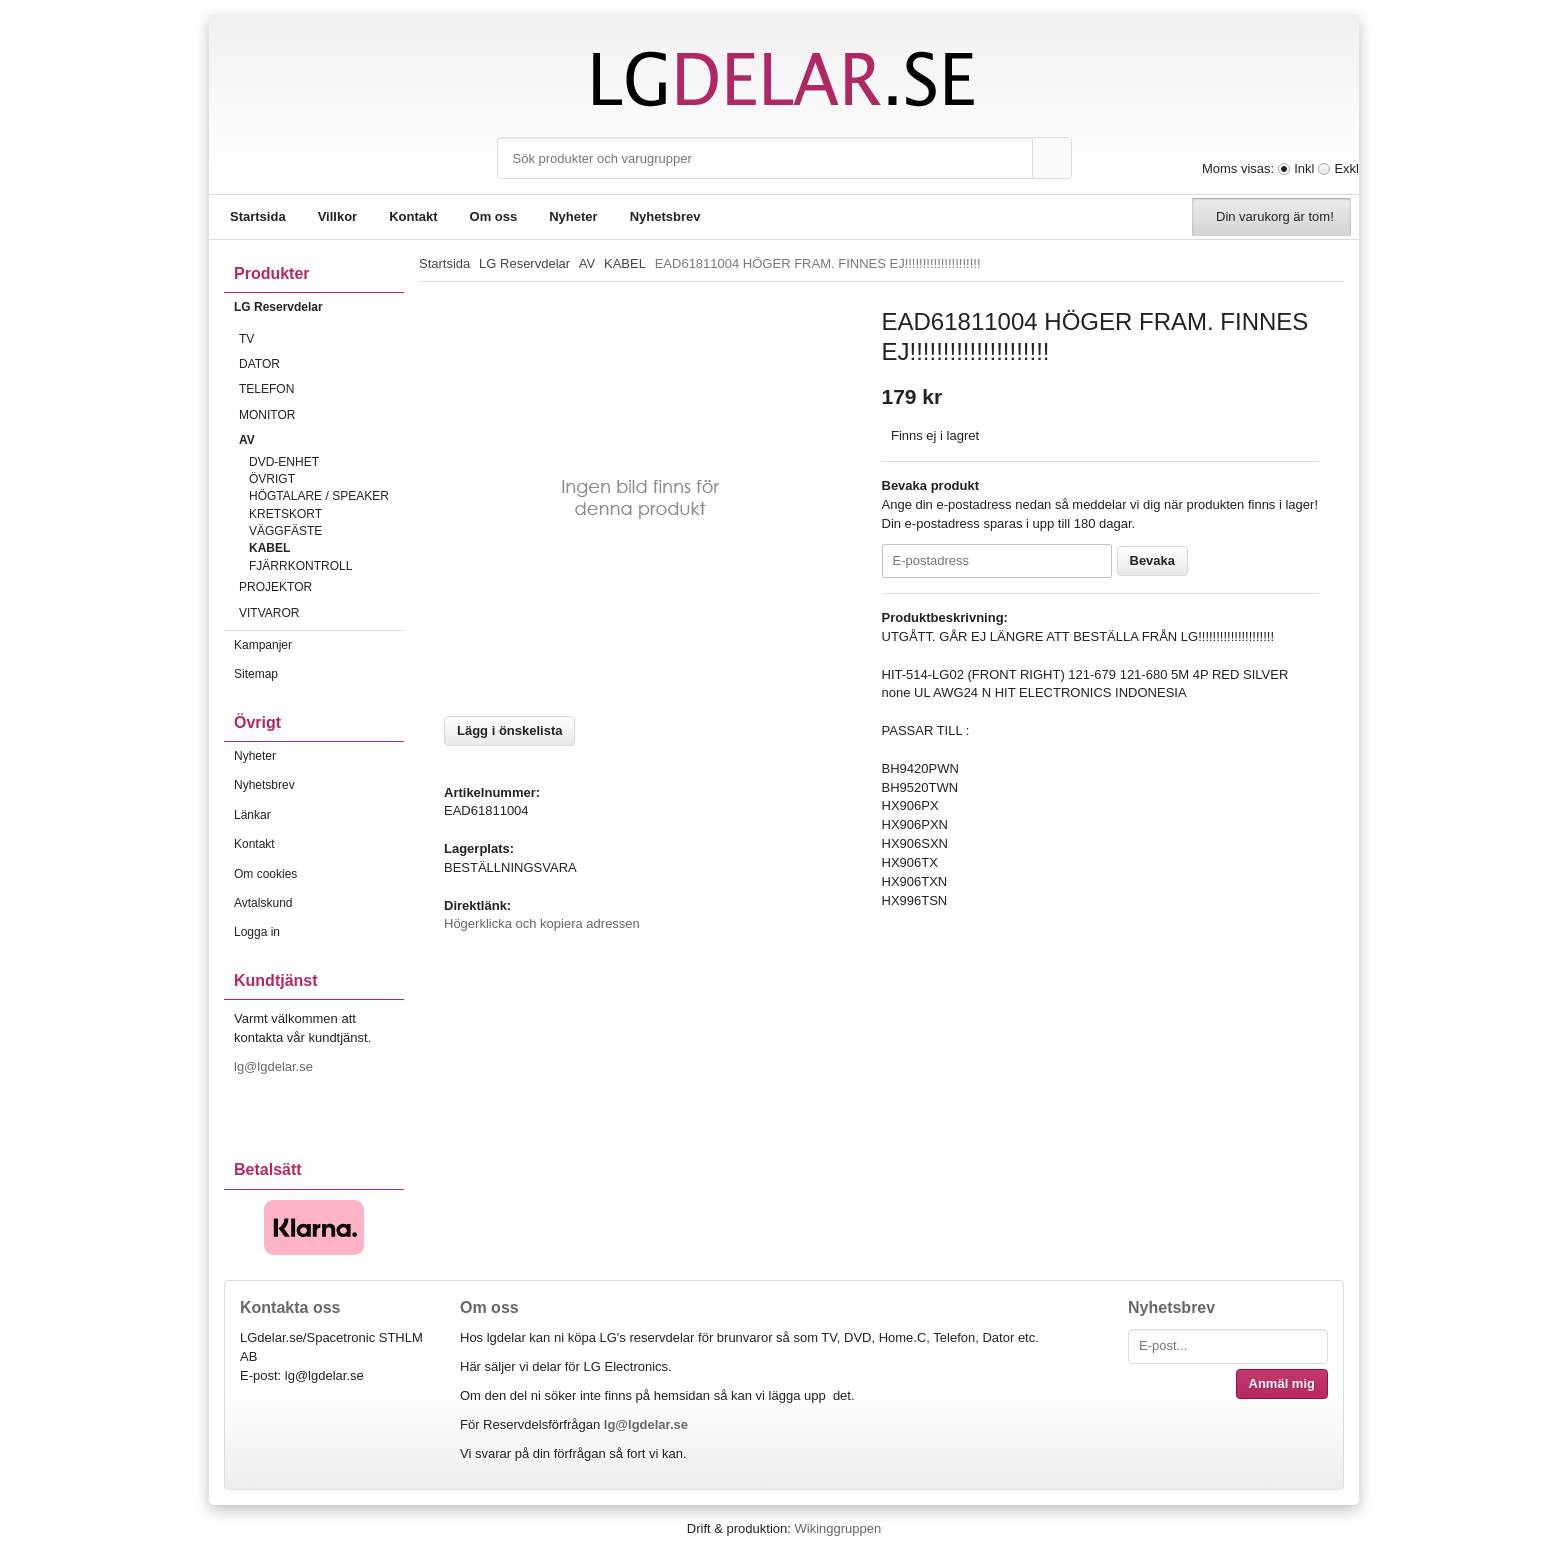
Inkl (1304, 168)
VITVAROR (321, 613)
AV (321, 440)
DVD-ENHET (284, 462)
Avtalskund (263, 903)
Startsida (258, 216)
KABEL (269, 548)
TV (321, 339)
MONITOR (321, 415)
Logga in (257, 932)
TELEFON (321, 389)
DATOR (321, 364)
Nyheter (573, 216)
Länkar (252, 815)
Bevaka (1153, 560)
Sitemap (256, 674)
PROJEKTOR (321, 587)
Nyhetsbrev (665, 216)
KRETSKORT (285, 514)
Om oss (494, 216)
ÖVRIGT (272, 479)
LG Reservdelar (319, 307)
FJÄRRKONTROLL (300, 566)
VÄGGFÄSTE (285, 531)
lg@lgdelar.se (275, 1066)
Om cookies (265, 874)
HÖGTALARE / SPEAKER (319, 496)
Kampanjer (263, 645)
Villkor (338, 216)
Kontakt (413, 216)
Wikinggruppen (837, 1528)
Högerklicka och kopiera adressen (542, 923)
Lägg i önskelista (509, 730)
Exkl (1346, 168)
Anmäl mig (1282, 1383)
